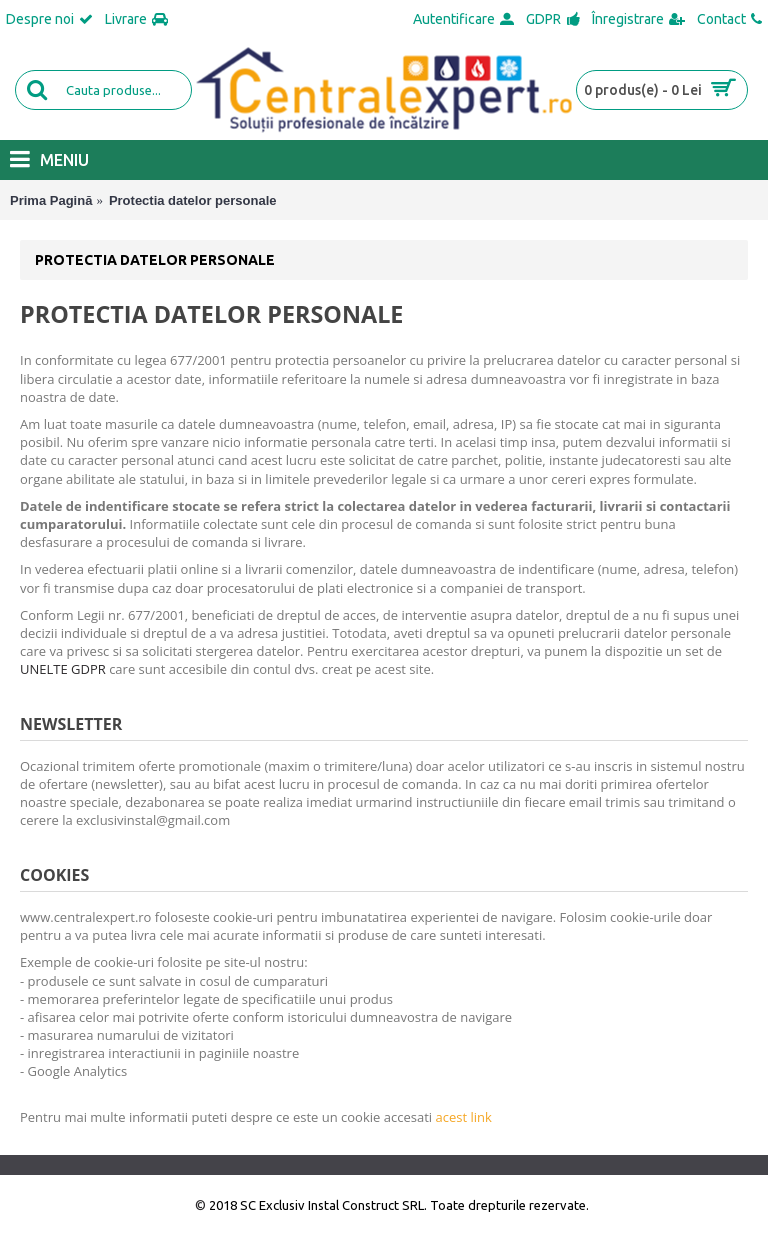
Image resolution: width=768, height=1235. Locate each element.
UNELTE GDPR (63, 669)
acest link (463, 1117)
